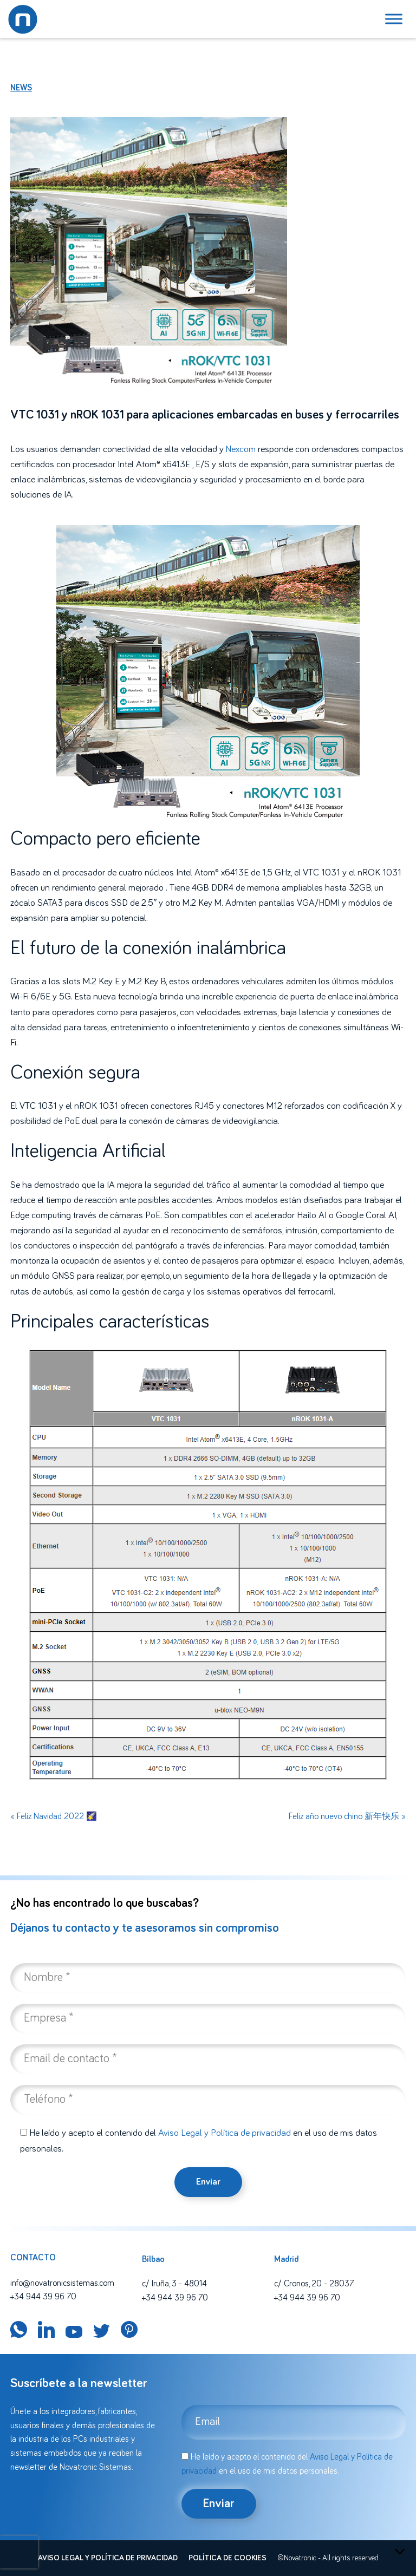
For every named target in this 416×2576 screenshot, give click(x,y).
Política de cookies (227, 2558)
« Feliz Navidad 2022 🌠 (53, 1816)
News (21, 87)
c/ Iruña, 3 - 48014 (174, 2283)
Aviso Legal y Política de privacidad (224, 2133)
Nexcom (241, 449)
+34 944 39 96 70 (43, 2296)
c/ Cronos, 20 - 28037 (314, 2283)
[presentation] (19, 2552)
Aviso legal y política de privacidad (108, 2558)
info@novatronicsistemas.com (62, 2283)
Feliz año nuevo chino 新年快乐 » (347, 1816)
